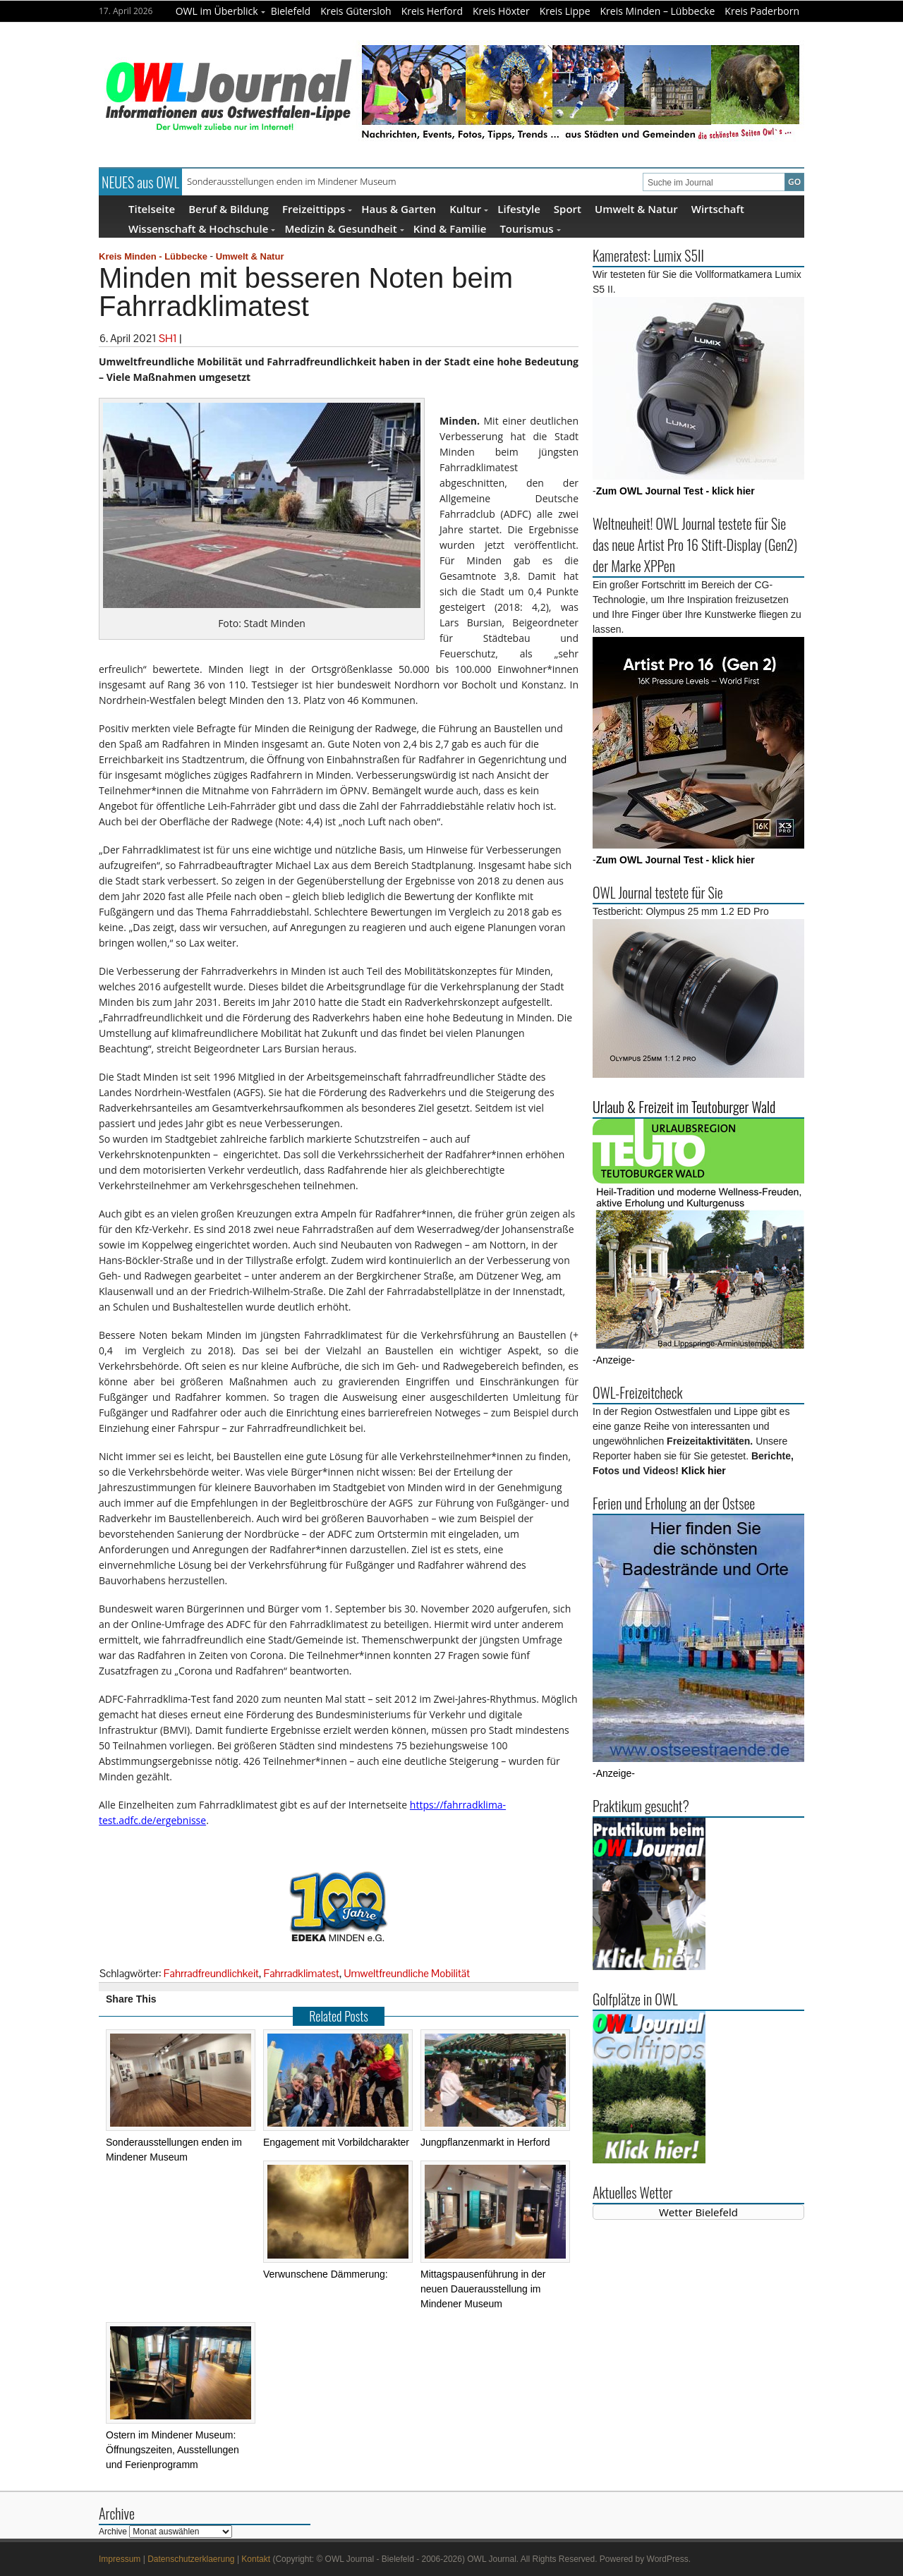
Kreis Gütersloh (356, 11)
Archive (113, 2531)
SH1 (168, 338)
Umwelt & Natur (636, 208)
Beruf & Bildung (228, 208)
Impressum (119, 2559)
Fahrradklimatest (301, 1973)
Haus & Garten (398, 208)
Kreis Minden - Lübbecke (153, 256)
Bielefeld (291, 11)
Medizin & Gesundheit (344, 228)
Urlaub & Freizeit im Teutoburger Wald (684, 1106)
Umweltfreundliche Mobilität (407, 1973)
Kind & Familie (450, 228)
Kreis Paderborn (762, 11)
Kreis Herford (432, 11)
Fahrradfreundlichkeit (211, 1973)
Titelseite (151, 208)
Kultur (468, 208)
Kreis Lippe (565, 11)
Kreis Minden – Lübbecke (657, 11)
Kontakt (255, 2559)
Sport (567, 208)
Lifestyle (518, 208)
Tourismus (529, 228)
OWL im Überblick (220, 11)
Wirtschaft (717, 208)
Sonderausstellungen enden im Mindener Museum (291, 181)
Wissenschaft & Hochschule (201, 228)
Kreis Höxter (501, 11)
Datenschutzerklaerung (190, 2559)
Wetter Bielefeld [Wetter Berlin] (698, 2212)
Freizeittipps (317, 208)
